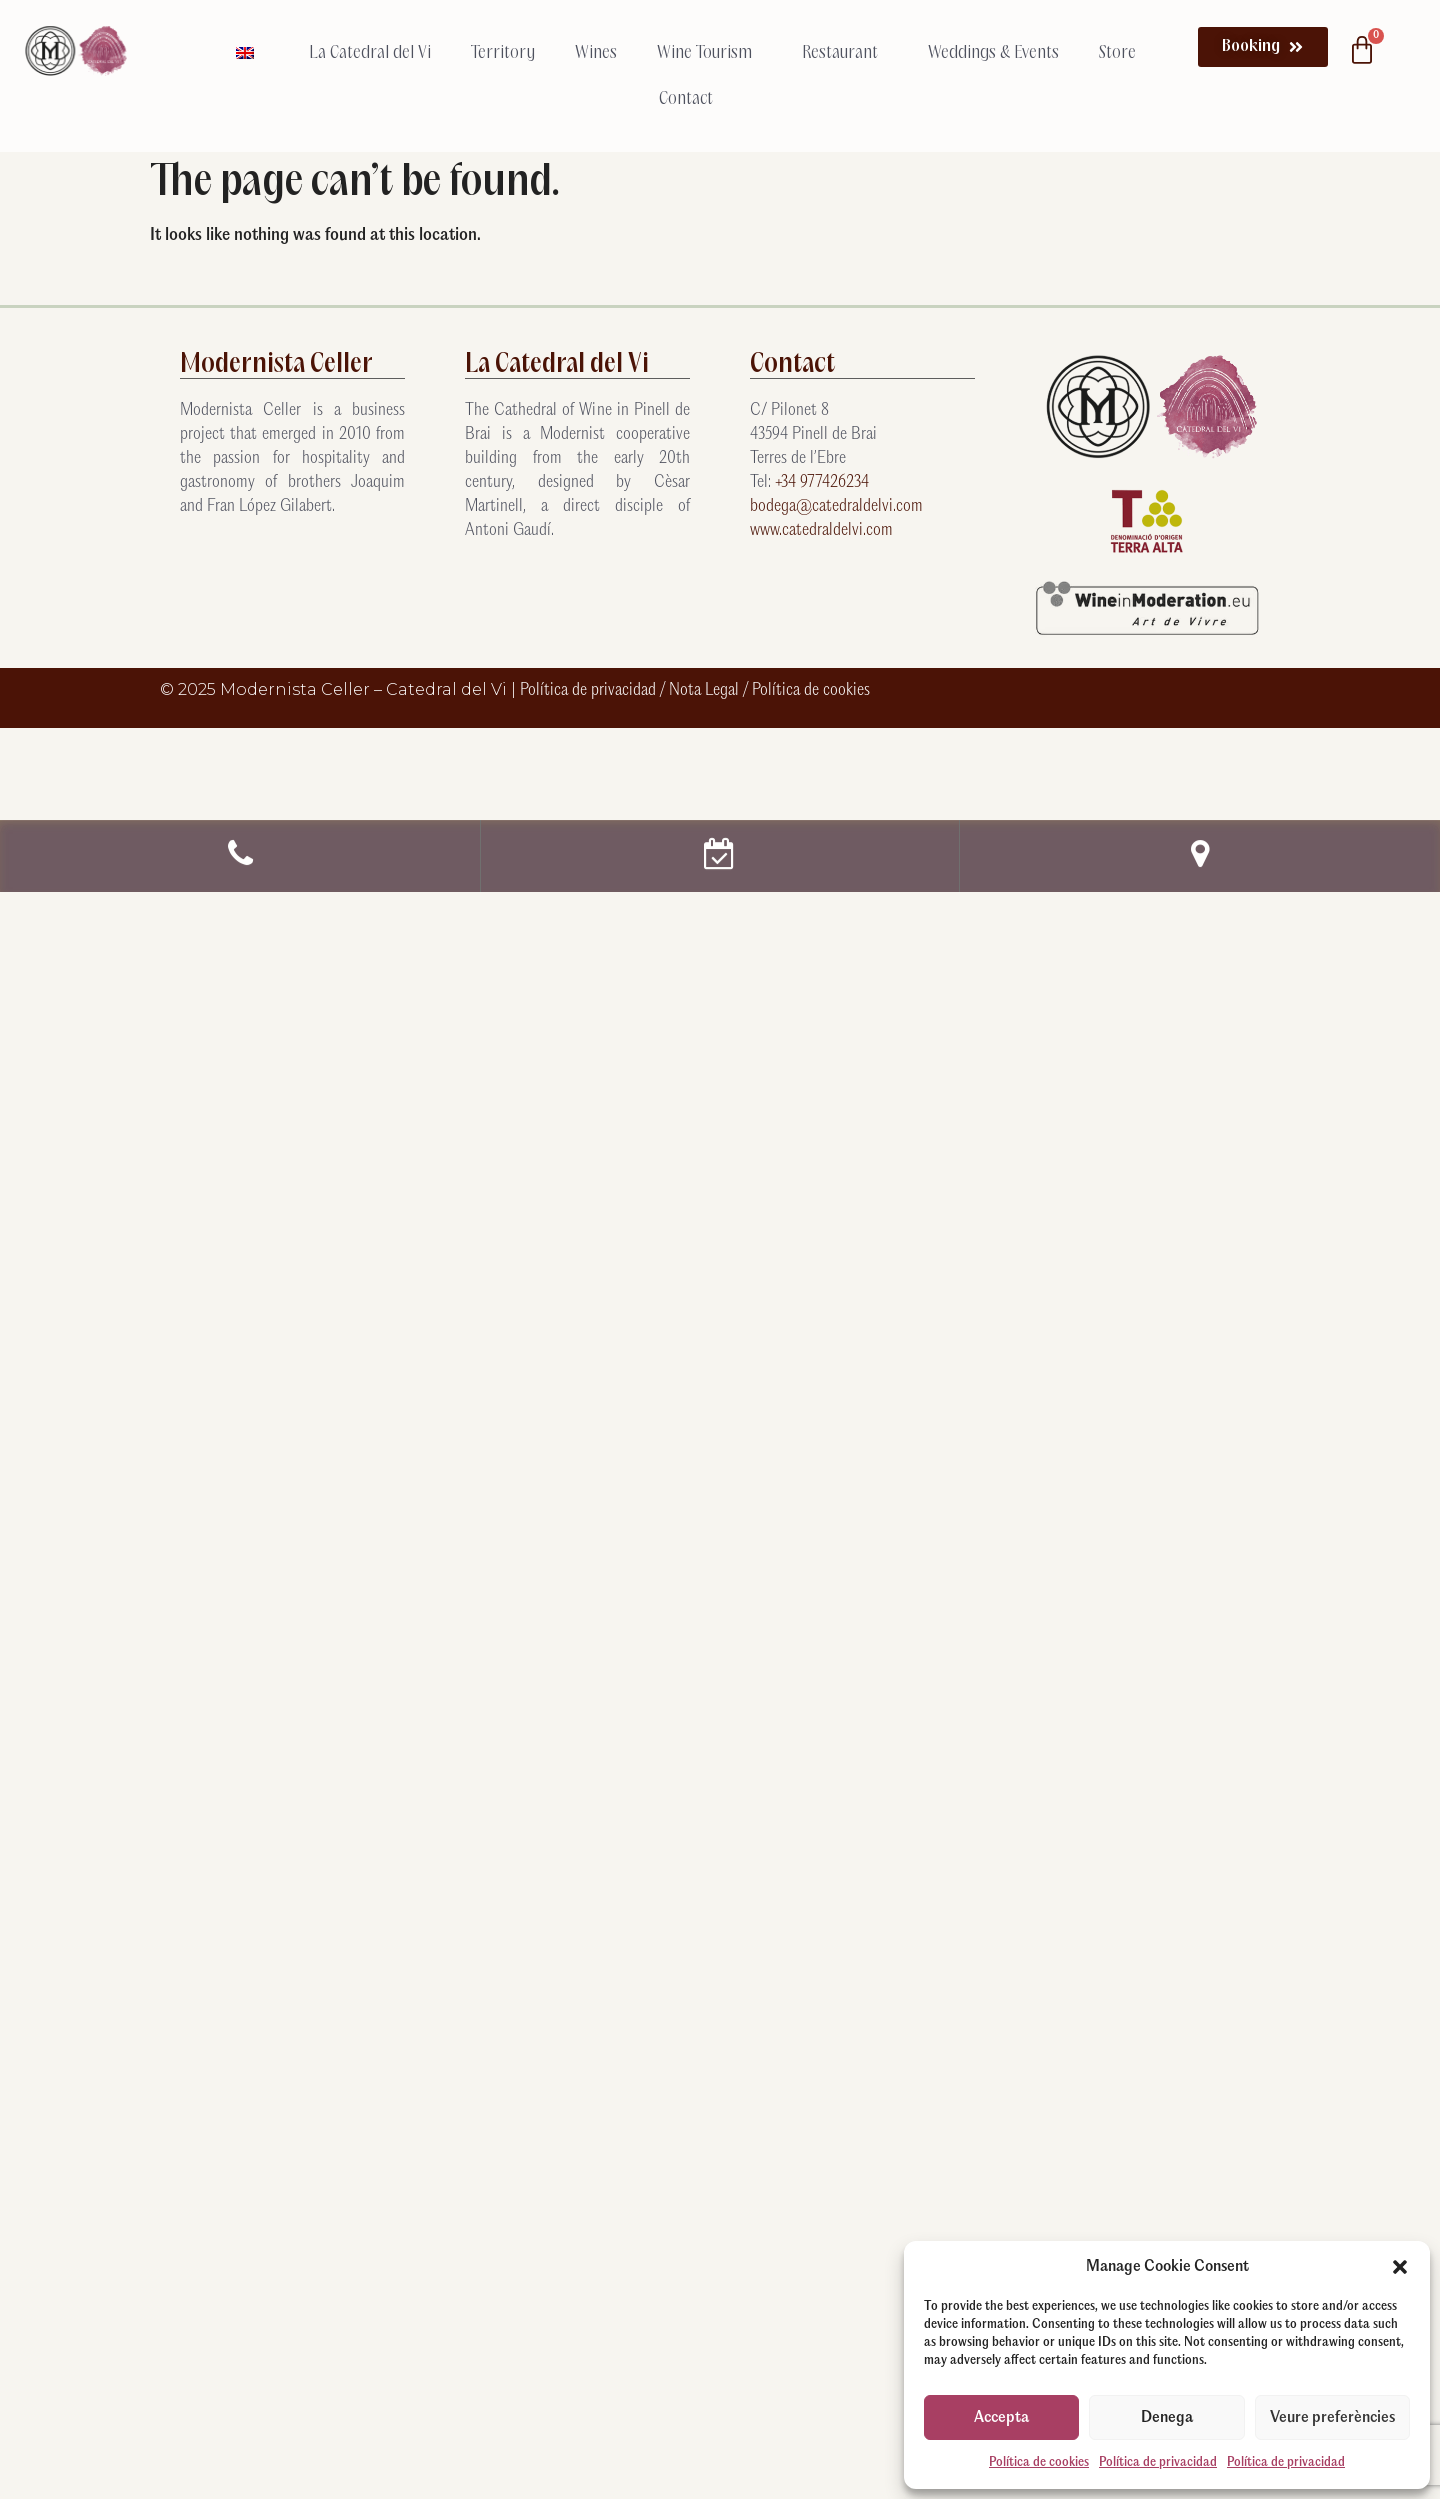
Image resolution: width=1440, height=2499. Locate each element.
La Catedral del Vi (370, 53)
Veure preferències (1332, 2417)
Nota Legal (706, 690)
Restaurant (845, 53)
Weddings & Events (993, 53)
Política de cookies (1039, 2462)
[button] (1400, 2267)
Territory (503, 53)
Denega (1167, 2417)
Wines (596, 53)
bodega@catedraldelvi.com (836, 506)
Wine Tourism (709, 53)
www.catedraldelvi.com (821, 530)
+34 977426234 (822, 482)
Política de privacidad (1158, 2462)
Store (1117, 53)
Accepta (1001, 2417)
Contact (686, 99)
